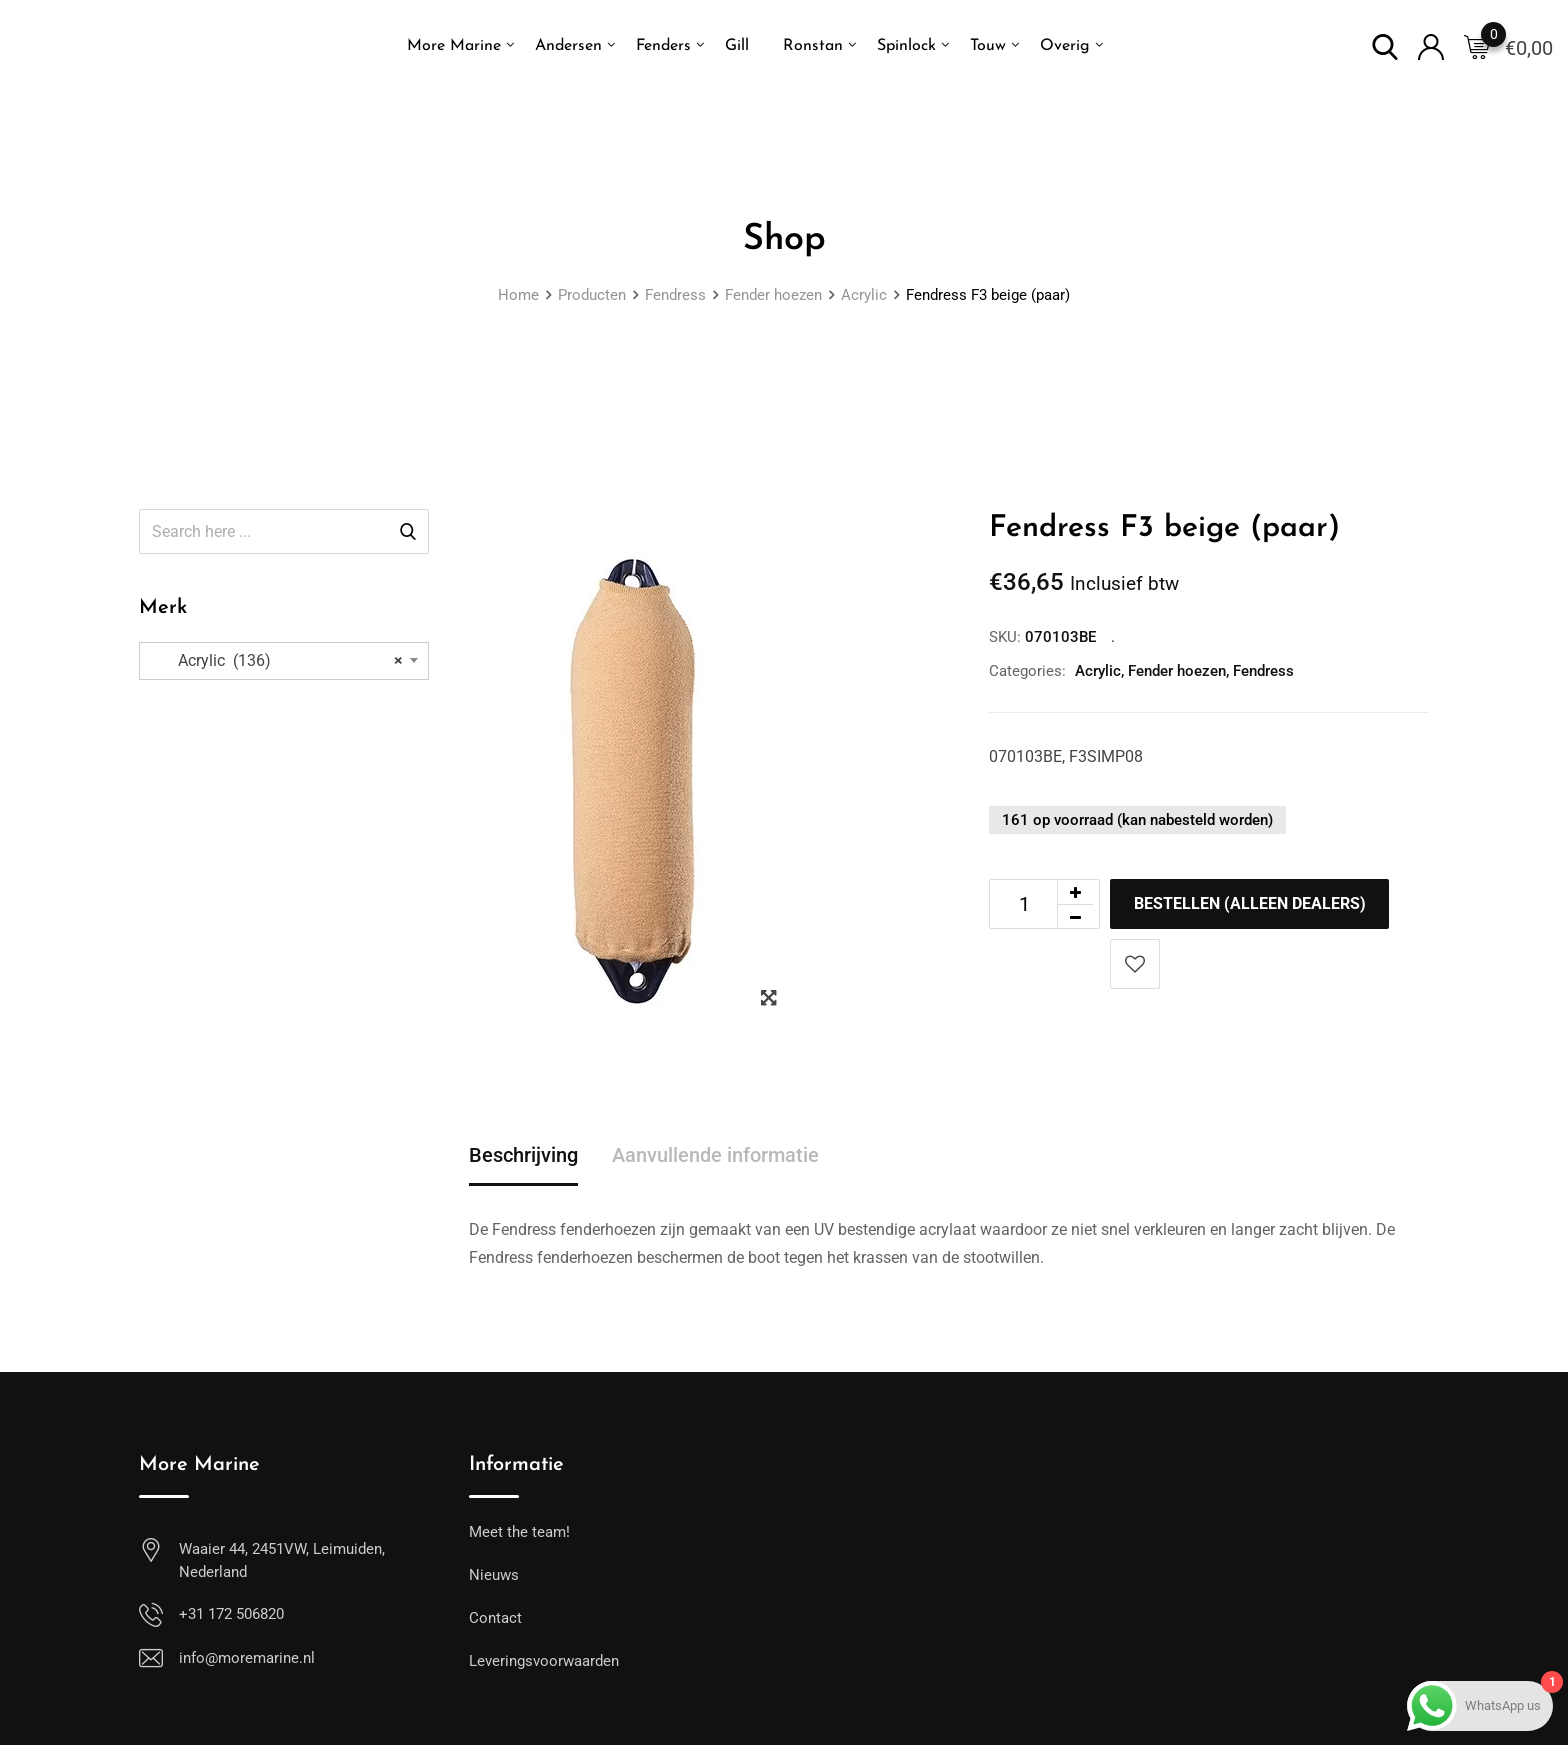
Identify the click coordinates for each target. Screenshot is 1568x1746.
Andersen (568, 46)
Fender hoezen (1177, 671)
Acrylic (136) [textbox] (278, 661)
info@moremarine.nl (247, 1659)
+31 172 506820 (231, 1615)
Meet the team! (519, 1533)
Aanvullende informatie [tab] (715, 1156)
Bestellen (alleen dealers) (1251, 903)
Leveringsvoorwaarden (544, 1662)
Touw (988, 46)
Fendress (1263, 671)
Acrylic (1098, 671)
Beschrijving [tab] (523, 1156)
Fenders (663, 46)
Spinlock (906, 46)
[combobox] (284, 661)
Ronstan (813, 46)
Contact (495, 1619)
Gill (737, 46)
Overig (1065, 46)
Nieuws (494, 1576)
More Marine (454, 46)
